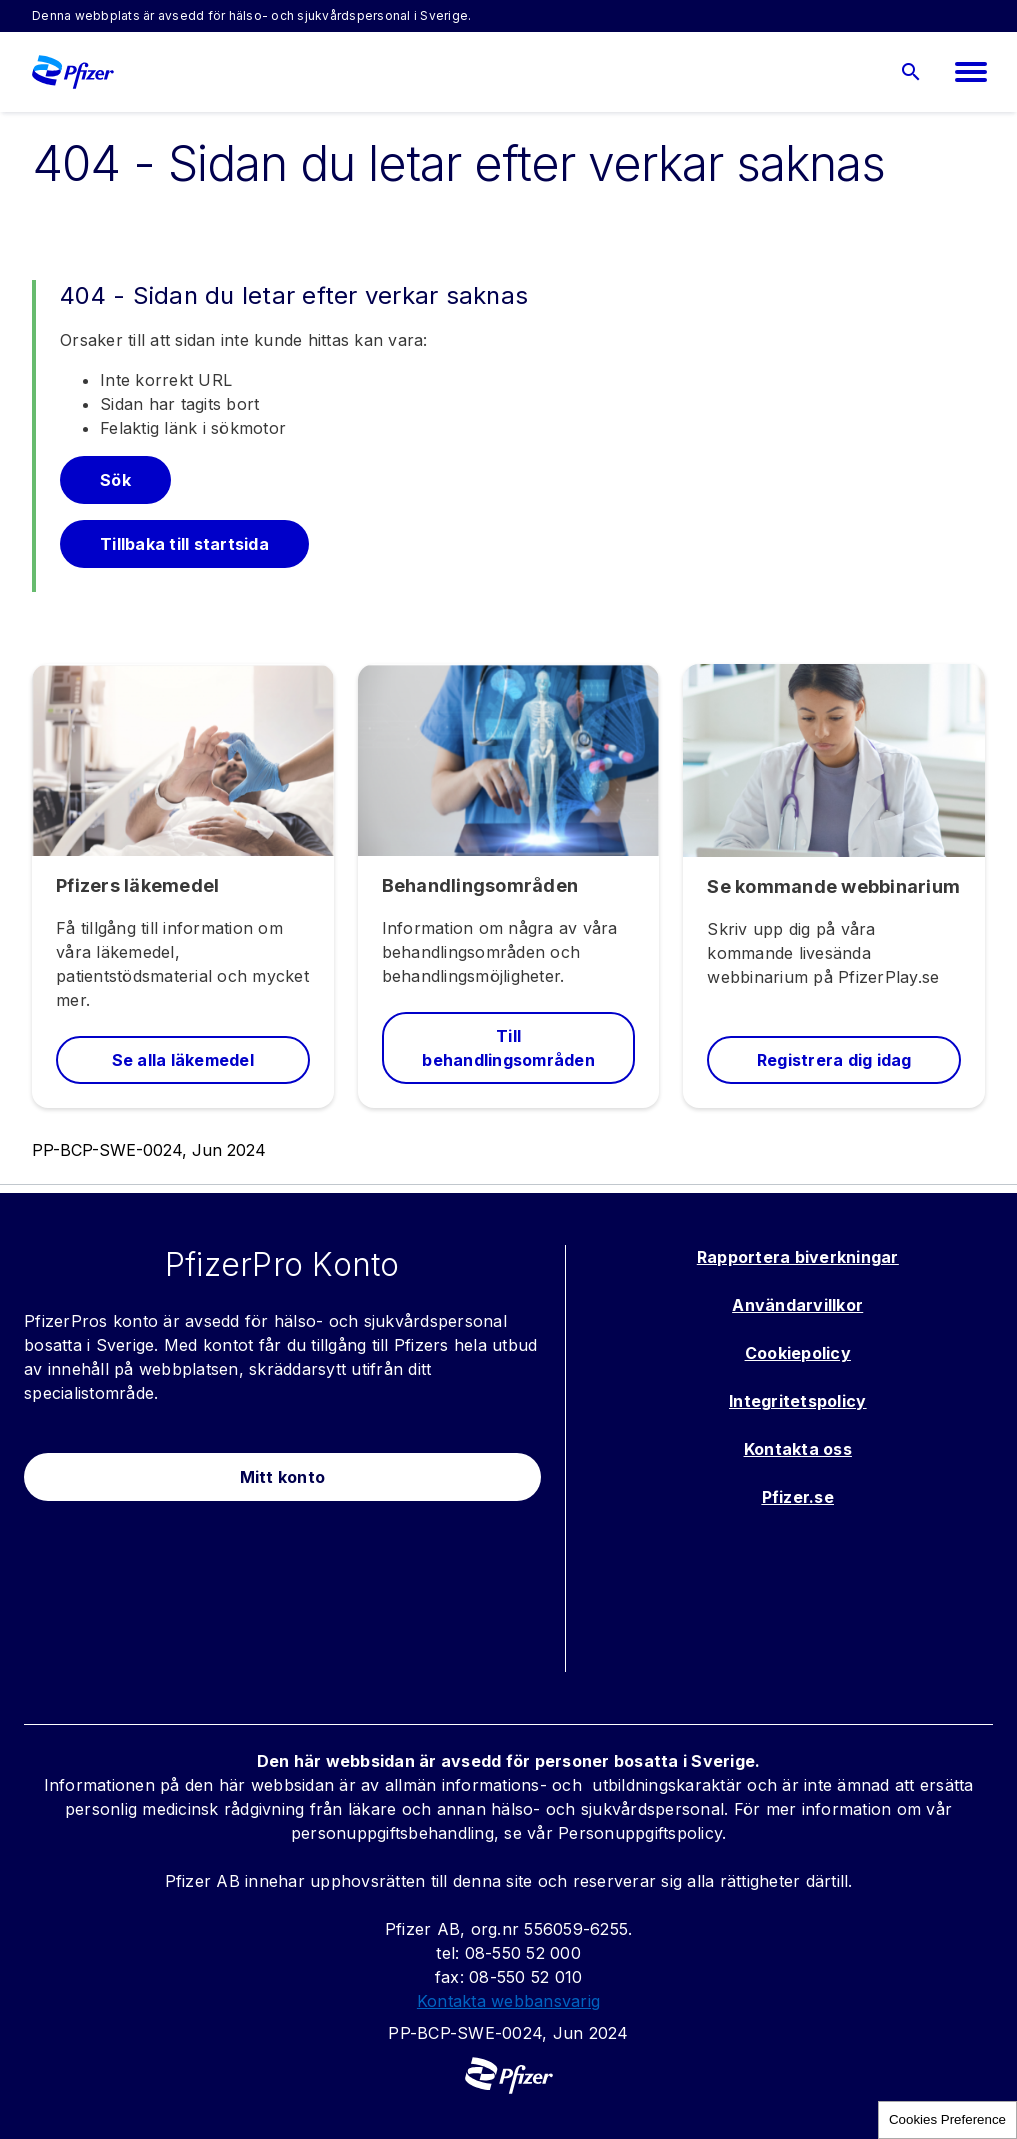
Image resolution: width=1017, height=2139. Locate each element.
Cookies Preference (947, 2119)
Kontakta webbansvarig (508, 2001)
